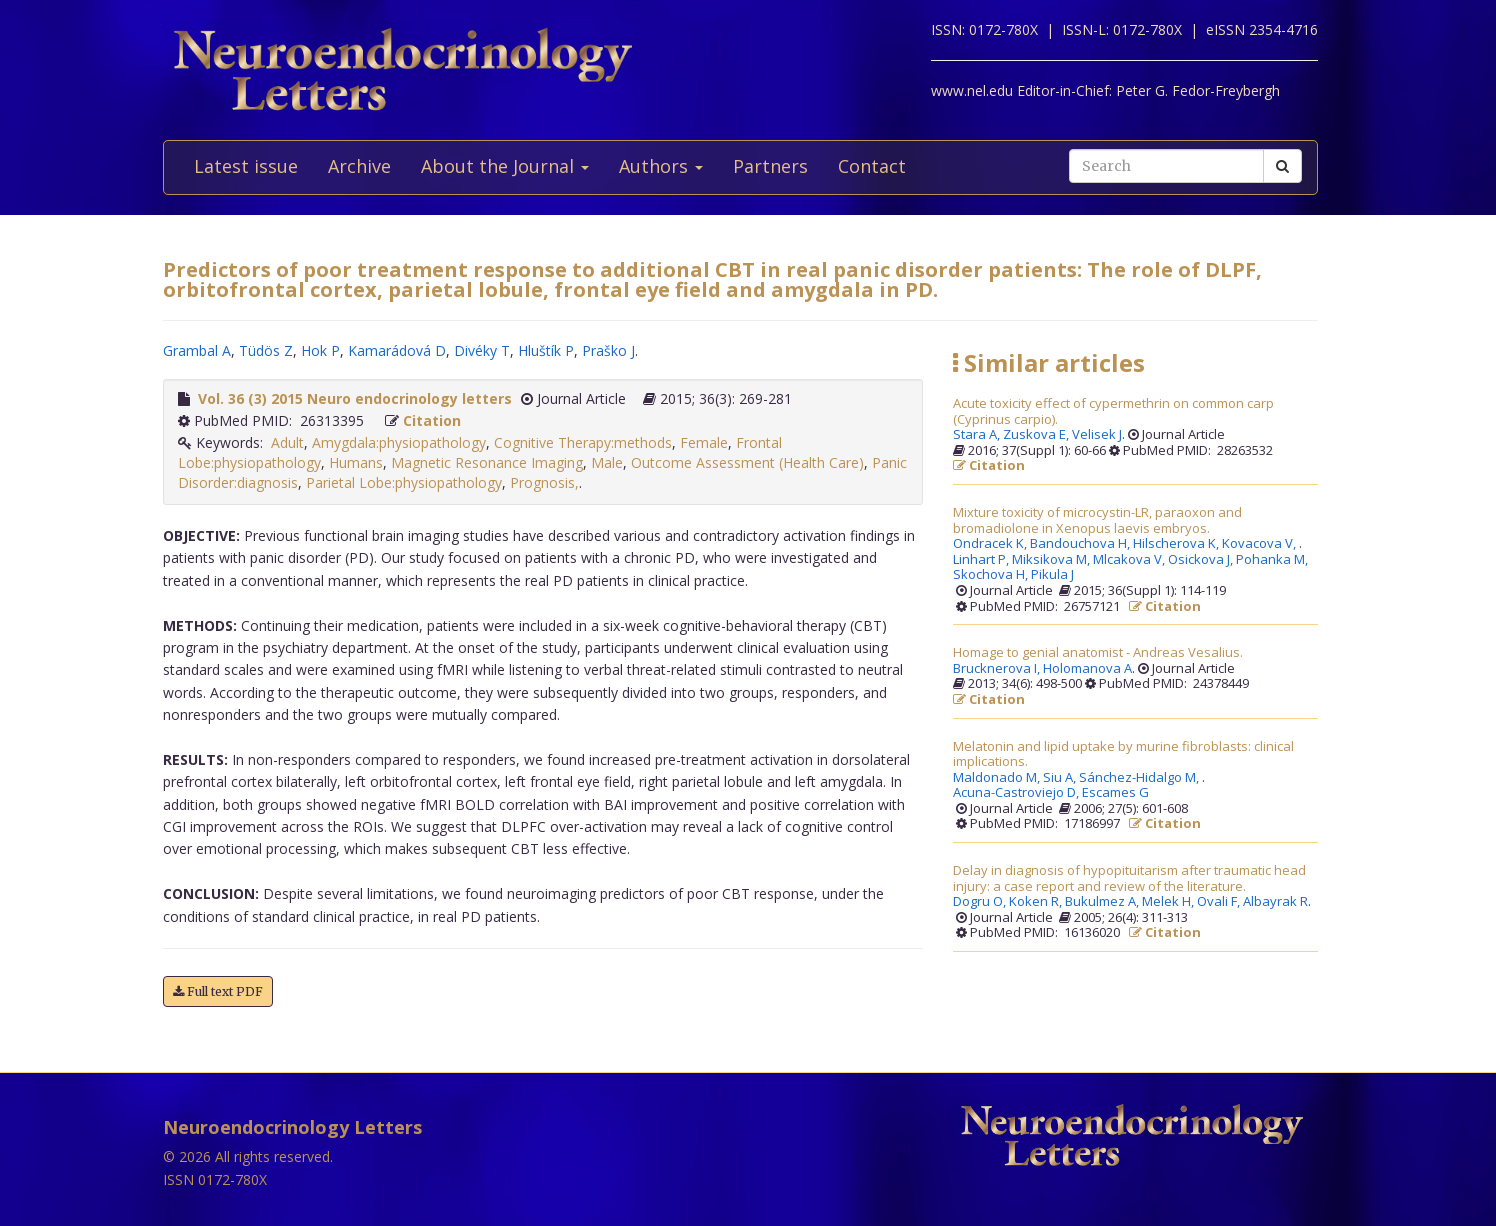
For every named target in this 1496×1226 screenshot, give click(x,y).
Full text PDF (218, 991)
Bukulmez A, (1103, 902)
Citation (432, 420)
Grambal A (197, 350)
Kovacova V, (1260, 544)
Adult (287, 442)
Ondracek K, (991, 544)
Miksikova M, (1052, 560)
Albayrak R (1275, 902)
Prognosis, (544, 482)
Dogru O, (981, 902)
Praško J (608, 350)
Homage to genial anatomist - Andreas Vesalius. (1098, 653)
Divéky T (482, 350)
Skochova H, (992, 575)
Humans (356, 462)
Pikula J (1052, 575)
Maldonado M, (998, 778)
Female (704, 442)
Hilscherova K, (1177, 544)
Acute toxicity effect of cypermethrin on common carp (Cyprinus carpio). (1113, 411)
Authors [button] (661, 166)
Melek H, (1169, 902)
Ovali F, (1220, 902)
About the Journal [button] (505, 166)
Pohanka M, (1273, 560)
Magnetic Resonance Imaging (487, 462)
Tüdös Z (266, 350)
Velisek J (1097, 435)
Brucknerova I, (998, 669)
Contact (872, 166)
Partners (770, 166)
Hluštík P (546, 350)
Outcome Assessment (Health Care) (747, 462)
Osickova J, (1202, 560)
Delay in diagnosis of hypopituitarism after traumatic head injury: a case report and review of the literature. (1129, 878)
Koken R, (1037, 902)
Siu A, (1061, 778)
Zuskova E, (1037, 435)
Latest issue (246, 166)
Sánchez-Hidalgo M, (1140, 778)
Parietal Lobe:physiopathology (404, 482)
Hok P (320, 350)
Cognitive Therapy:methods (583, 442)
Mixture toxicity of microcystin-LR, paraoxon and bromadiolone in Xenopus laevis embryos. (1097, 520)
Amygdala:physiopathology (399, 442)
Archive (359, 166)
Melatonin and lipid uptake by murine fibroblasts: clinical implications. (1123, 754)
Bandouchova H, (1081, 544)
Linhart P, (982, 560)
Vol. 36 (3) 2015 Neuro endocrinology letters (355, 398)
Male (607, 462)
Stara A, (978, 435)
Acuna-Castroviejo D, (1017, 793)
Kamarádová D (397, 350)
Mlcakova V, (1130, 560)
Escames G (1115, 793)
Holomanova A (1087, 669)
